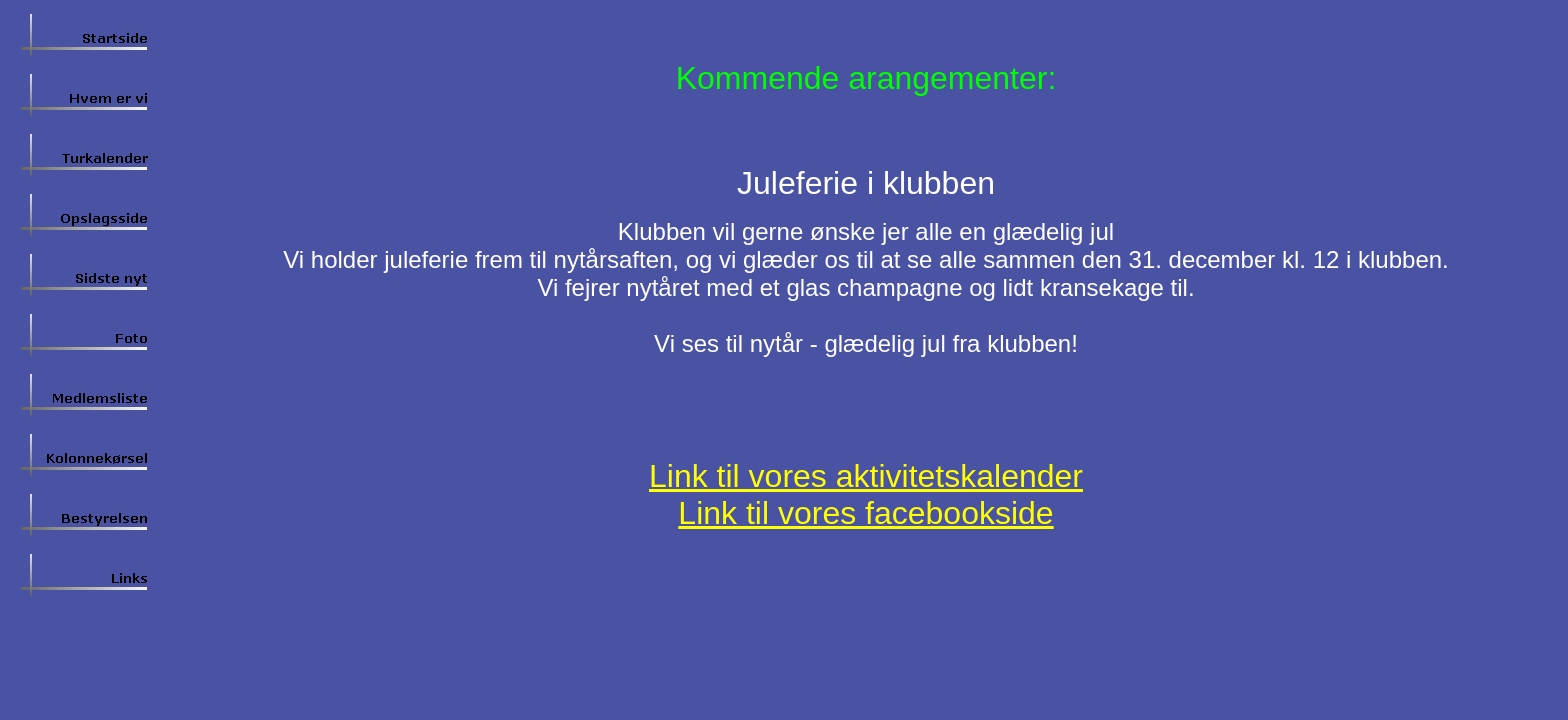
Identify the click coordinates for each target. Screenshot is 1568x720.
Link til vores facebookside (865, 513)
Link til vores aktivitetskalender (866, 476)
